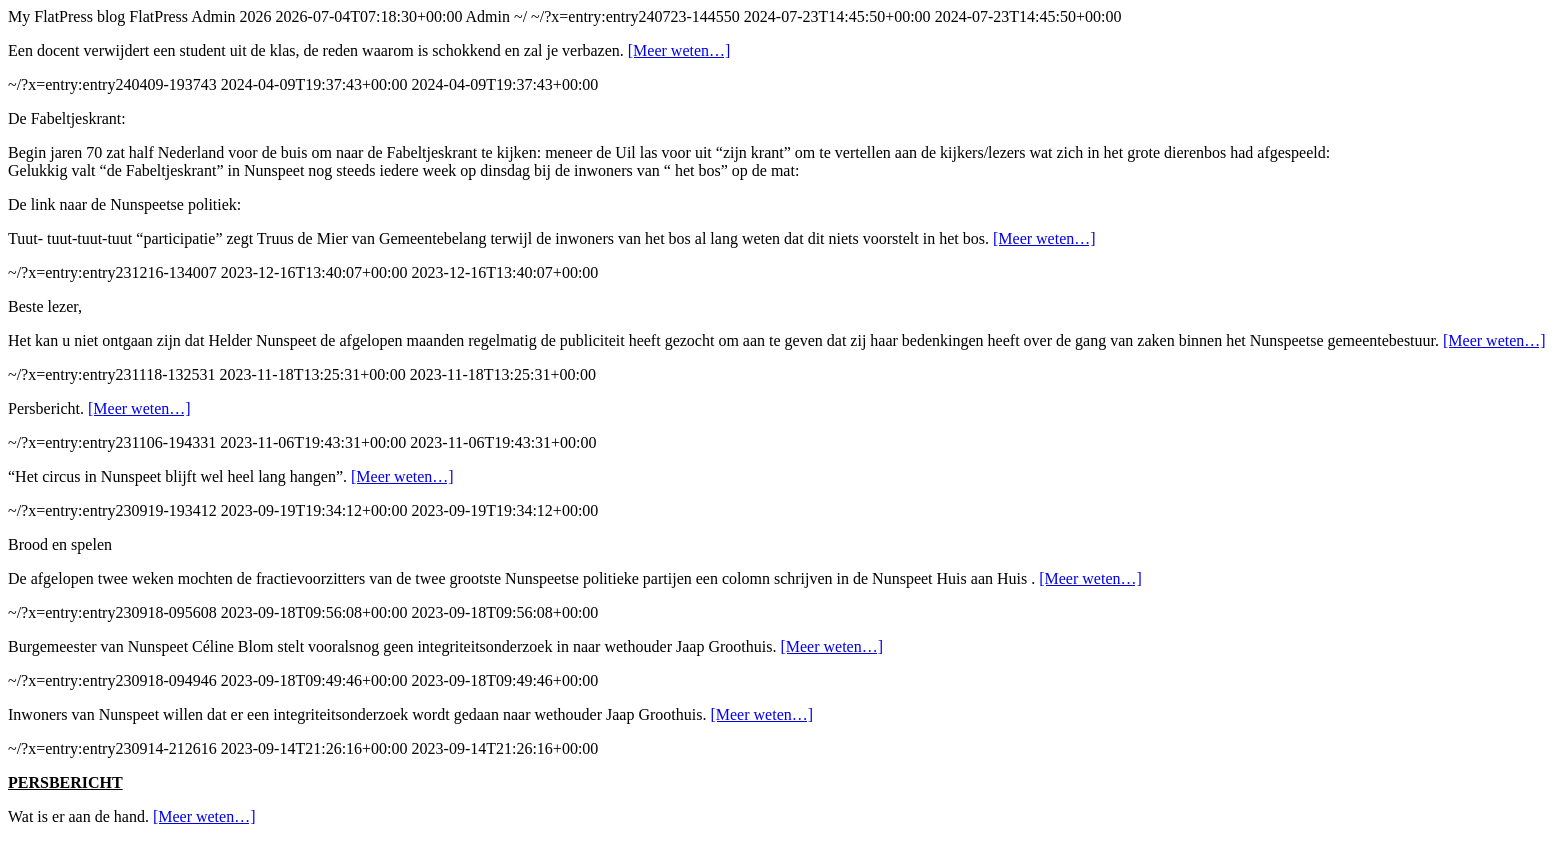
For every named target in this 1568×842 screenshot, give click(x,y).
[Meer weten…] (679, 50)
